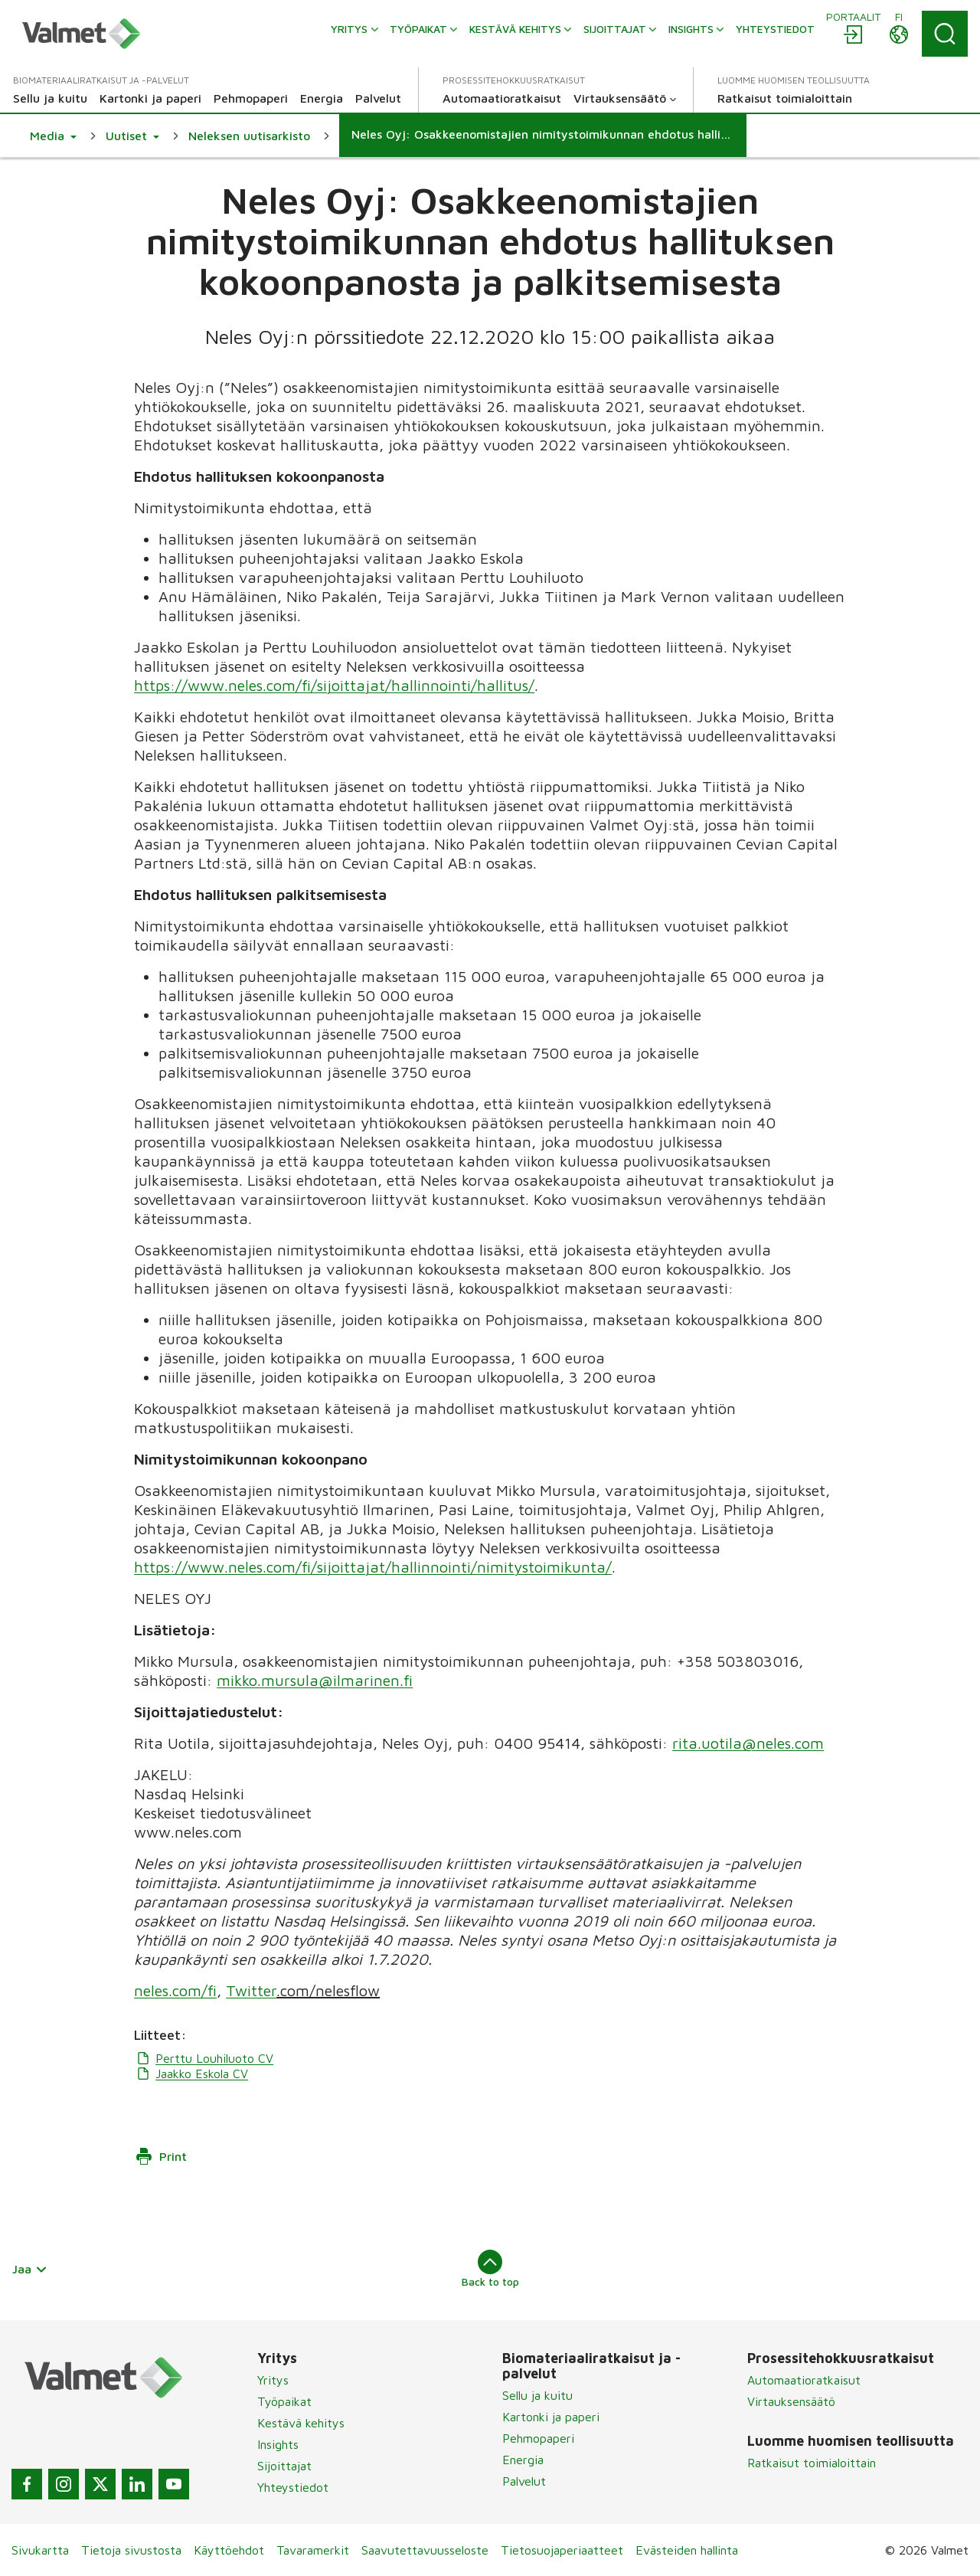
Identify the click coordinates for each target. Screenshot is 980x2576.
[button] (53, 135)
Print (161, 2156)
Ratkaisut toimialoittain (811, 2463)
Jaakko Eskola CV (191, 2073)
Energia (523, 2459)
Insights (278, 2444)
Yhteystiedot (292, 2487)
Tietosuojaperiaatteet (562, 2550)
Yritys (273, 2380)
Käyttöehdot (229, 2550)
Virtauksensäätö (791, 2401)
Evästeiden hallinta (686, 2550)
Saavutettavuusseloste (424, 2550)
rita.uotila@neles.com (748, 1743)
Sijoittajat (284, 2466)
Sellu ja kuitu (537, 2395)
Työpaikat (284, 2401)
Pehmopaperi (538, 2438)
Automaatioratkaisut (804, 2380)
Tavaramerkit (312, 2550)
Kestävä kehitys (301, 2423)
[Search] (945, 34)
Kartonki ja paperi (550, 2417)
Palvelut (524, 2481)
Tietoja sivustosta (131, 2550)
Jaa (29, 2269)
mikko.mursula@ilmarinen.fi (315, 1680)
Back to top (490, 2269)
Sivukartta (40, 2550)
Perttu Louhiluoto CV (203, 2058)
